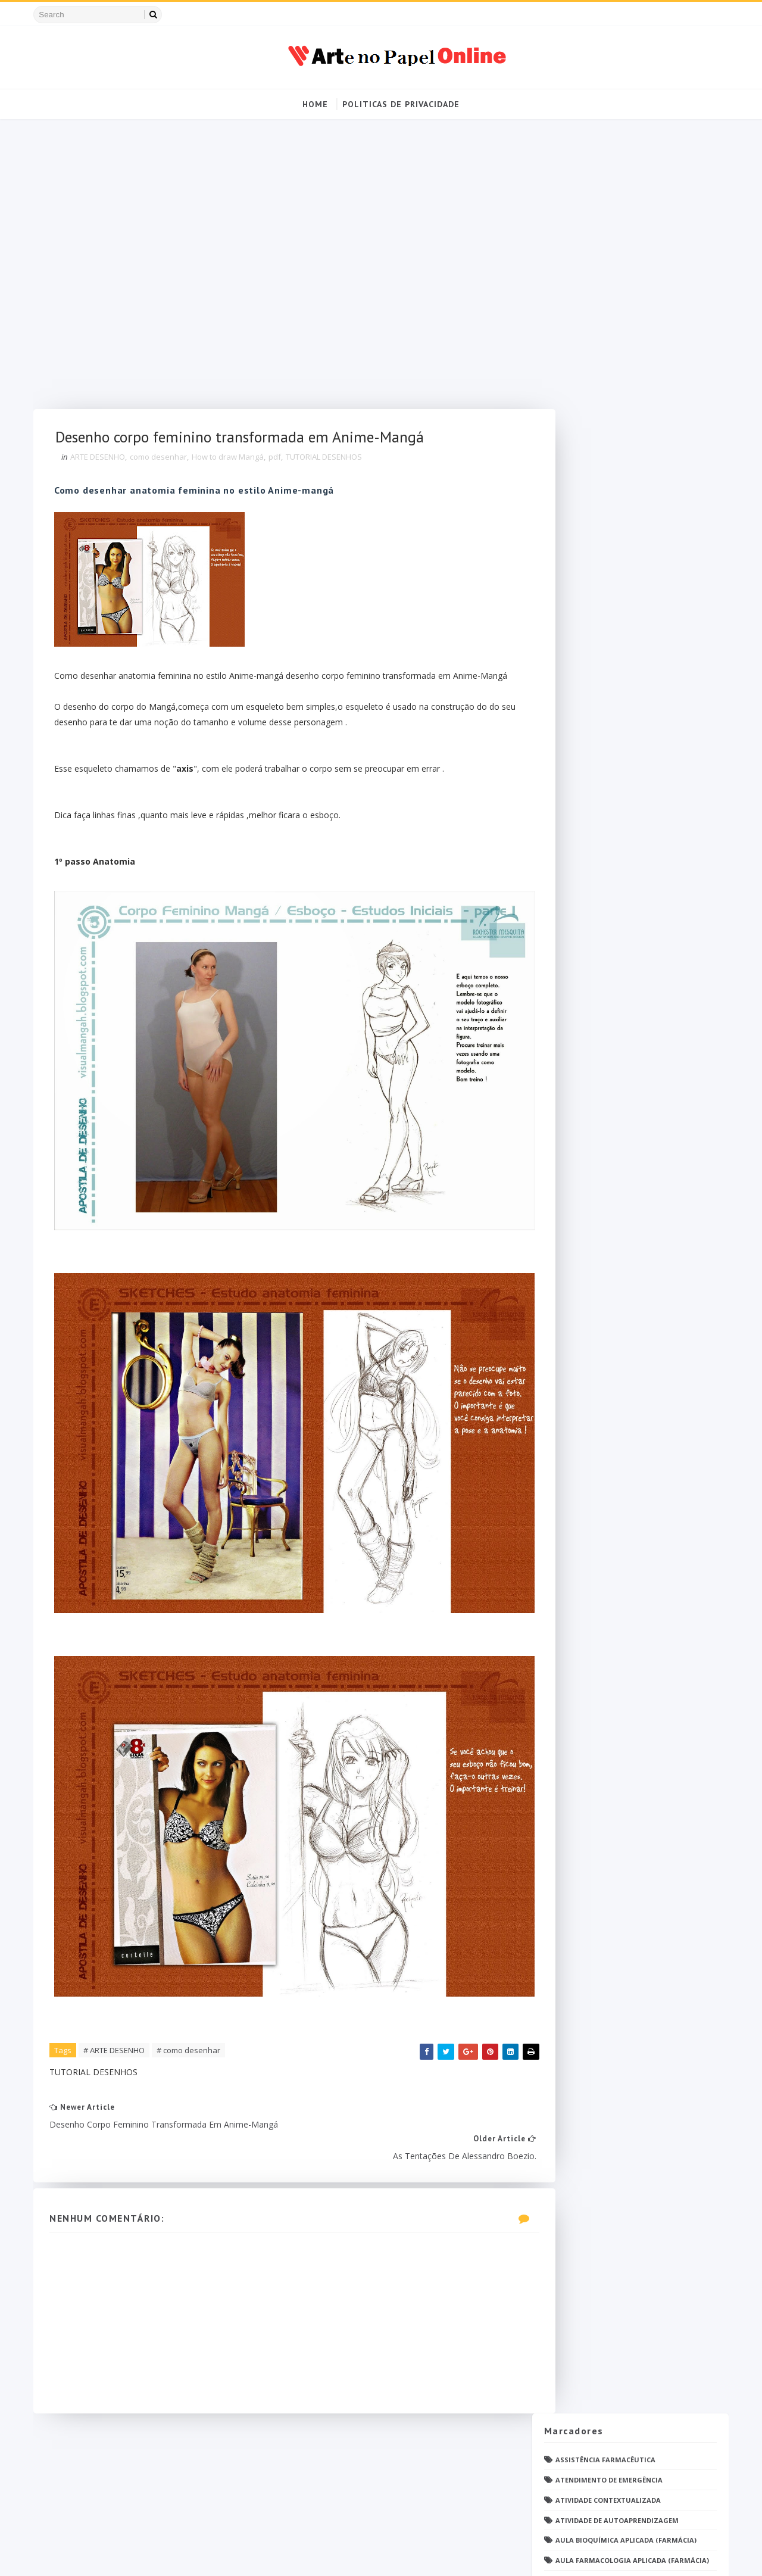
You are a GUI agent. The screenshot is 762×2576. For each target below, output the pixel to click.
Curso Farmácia (580, 559)
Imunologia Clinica (587, 961)
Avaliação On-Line (584, 297)
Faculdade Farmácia (588, 740)
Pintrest (567, 1283)
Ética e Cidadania (582, 1766)
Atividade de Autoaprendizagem (611, 237)
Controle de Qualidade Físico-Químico (623, 518)
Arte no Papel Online (149, 2555)
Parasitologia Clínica (592, 1243)
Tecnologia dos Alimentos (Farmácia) (623, 1565)
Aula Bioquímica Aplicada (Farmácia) (620, 257)
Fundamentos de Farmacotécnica (614, 921)
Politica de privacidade (581, 1812)
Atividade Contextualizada (602, 217)
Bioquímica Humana (588, 418)
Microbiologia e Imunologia (605, 1062)
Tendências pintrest (589, 1585)
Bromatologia (578, 438)
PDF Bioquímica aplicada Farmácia (615, 1143)
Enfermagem (574, 720)
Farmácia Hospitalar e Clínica (608, 881)
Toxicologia (574, 1605)
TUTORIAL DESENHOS (331, 460)
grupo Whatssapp (585, 1726)
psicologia (571, 1746)
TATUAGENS (571, 1544)
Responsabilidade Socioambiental (615, 1494)
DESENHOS (568, 619)
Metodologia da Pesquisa (599, 1042)
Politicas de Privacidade (401, 103)
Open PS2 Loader (580, 1102)
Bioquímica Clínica (586, 398)
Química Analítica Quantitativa (612, 1414)
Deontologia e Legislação (599, 639)
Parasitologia (578, 1223)
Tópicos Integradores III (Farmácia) (619, 1686)
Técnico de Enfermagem (594, 1625)
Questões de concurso (593, 1394)
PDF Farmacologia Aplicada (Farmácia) (624, 1182)
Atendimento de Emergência (603, 196)
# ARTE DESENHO (121, 1938)
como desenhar (165, 460)
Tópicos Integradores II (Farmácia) (617, 1665)
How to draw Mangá (235, 460)
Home (315, 103)
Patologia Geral (582, 1263)
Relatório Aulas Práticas (599, 1474)
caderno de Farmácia (590, 1706)
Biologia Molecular (588, 358)
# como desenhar (195, 1938)
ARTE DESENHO (104, 460)
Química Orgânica (585, 1454)
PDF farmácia (575, 1203)
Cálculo (565, 579)
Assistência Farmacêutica (600, 176)
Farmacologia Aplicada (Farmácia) (616, 820)
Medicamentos (578, 1022)
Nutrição (568, 1082)
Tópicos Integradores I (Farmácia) (616, 1645)
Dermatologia (578, 660)
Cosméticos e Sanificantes (600, 539)
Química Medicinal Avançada (605, 1434)
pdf (282, 460)
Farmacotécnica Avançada (601, 860)
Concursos (571, 498)
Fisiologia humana (586, 901)
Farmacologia (577, 800)
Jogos (561, 981)
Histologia (572, 941)
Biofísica (566, 337)
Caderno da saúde (584, 458)
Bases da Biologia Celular (599, 317)
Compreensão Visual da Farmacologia (623, 478)
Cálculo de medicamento (597, 599)
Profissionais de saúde (594, 1334)
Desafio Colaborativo (592, 679)
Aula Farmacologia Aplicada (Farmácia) (627, 277)
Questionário (577, 1353)
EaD (556, 700)
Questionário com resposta (604, 1374)
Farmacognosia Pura (591, 780)
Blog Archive (668, 1810)
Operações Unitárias (590, 1122)
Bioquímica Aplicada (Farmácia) (610, 377)
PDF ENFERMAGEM (581, 1162)
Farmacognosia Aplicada (598, 760)
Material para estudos (594, 1001)
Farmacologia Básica (591, 841)
